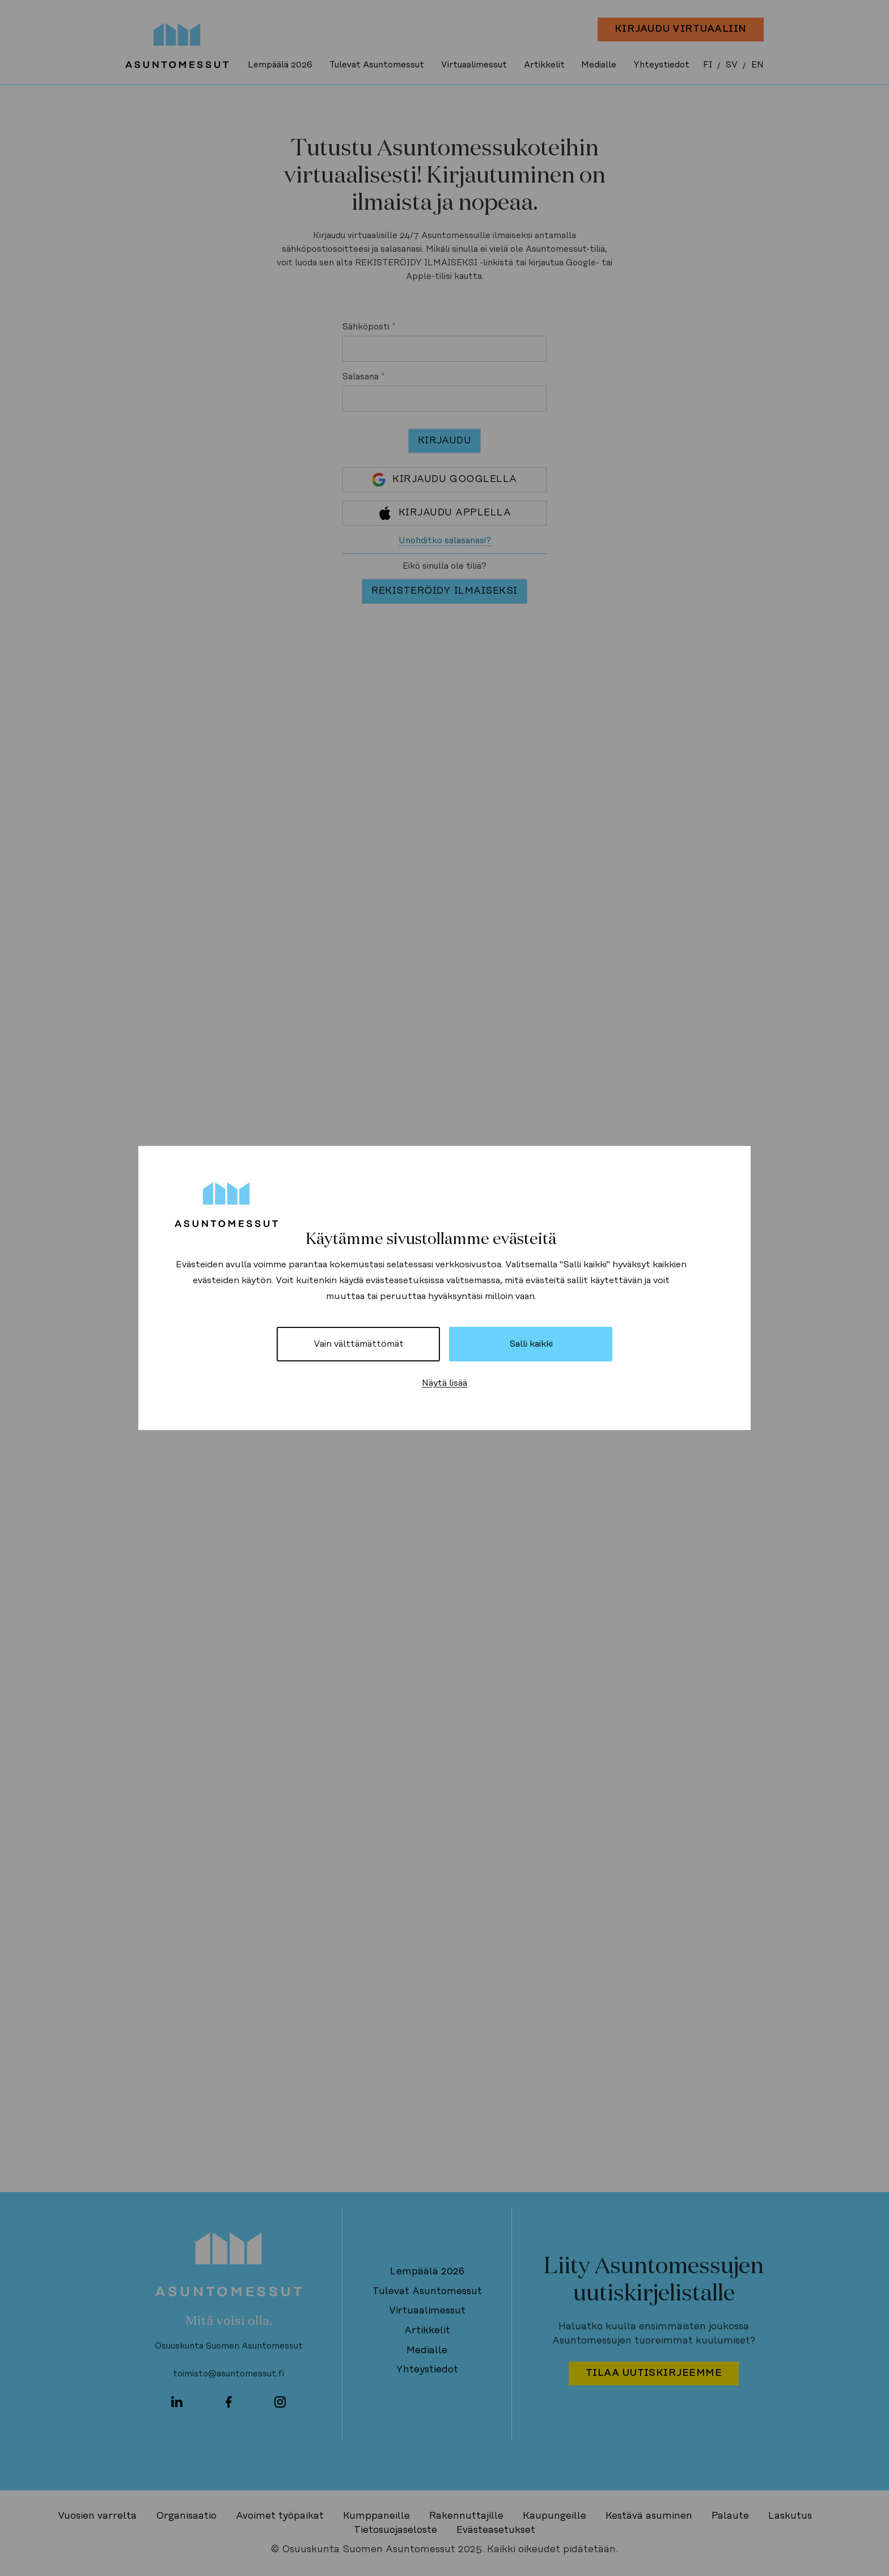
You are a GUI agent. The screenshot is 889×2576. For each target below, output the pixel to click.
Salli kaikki (531, 1344)
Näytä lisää (444, 1383)
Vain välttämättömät (359, 1344)
